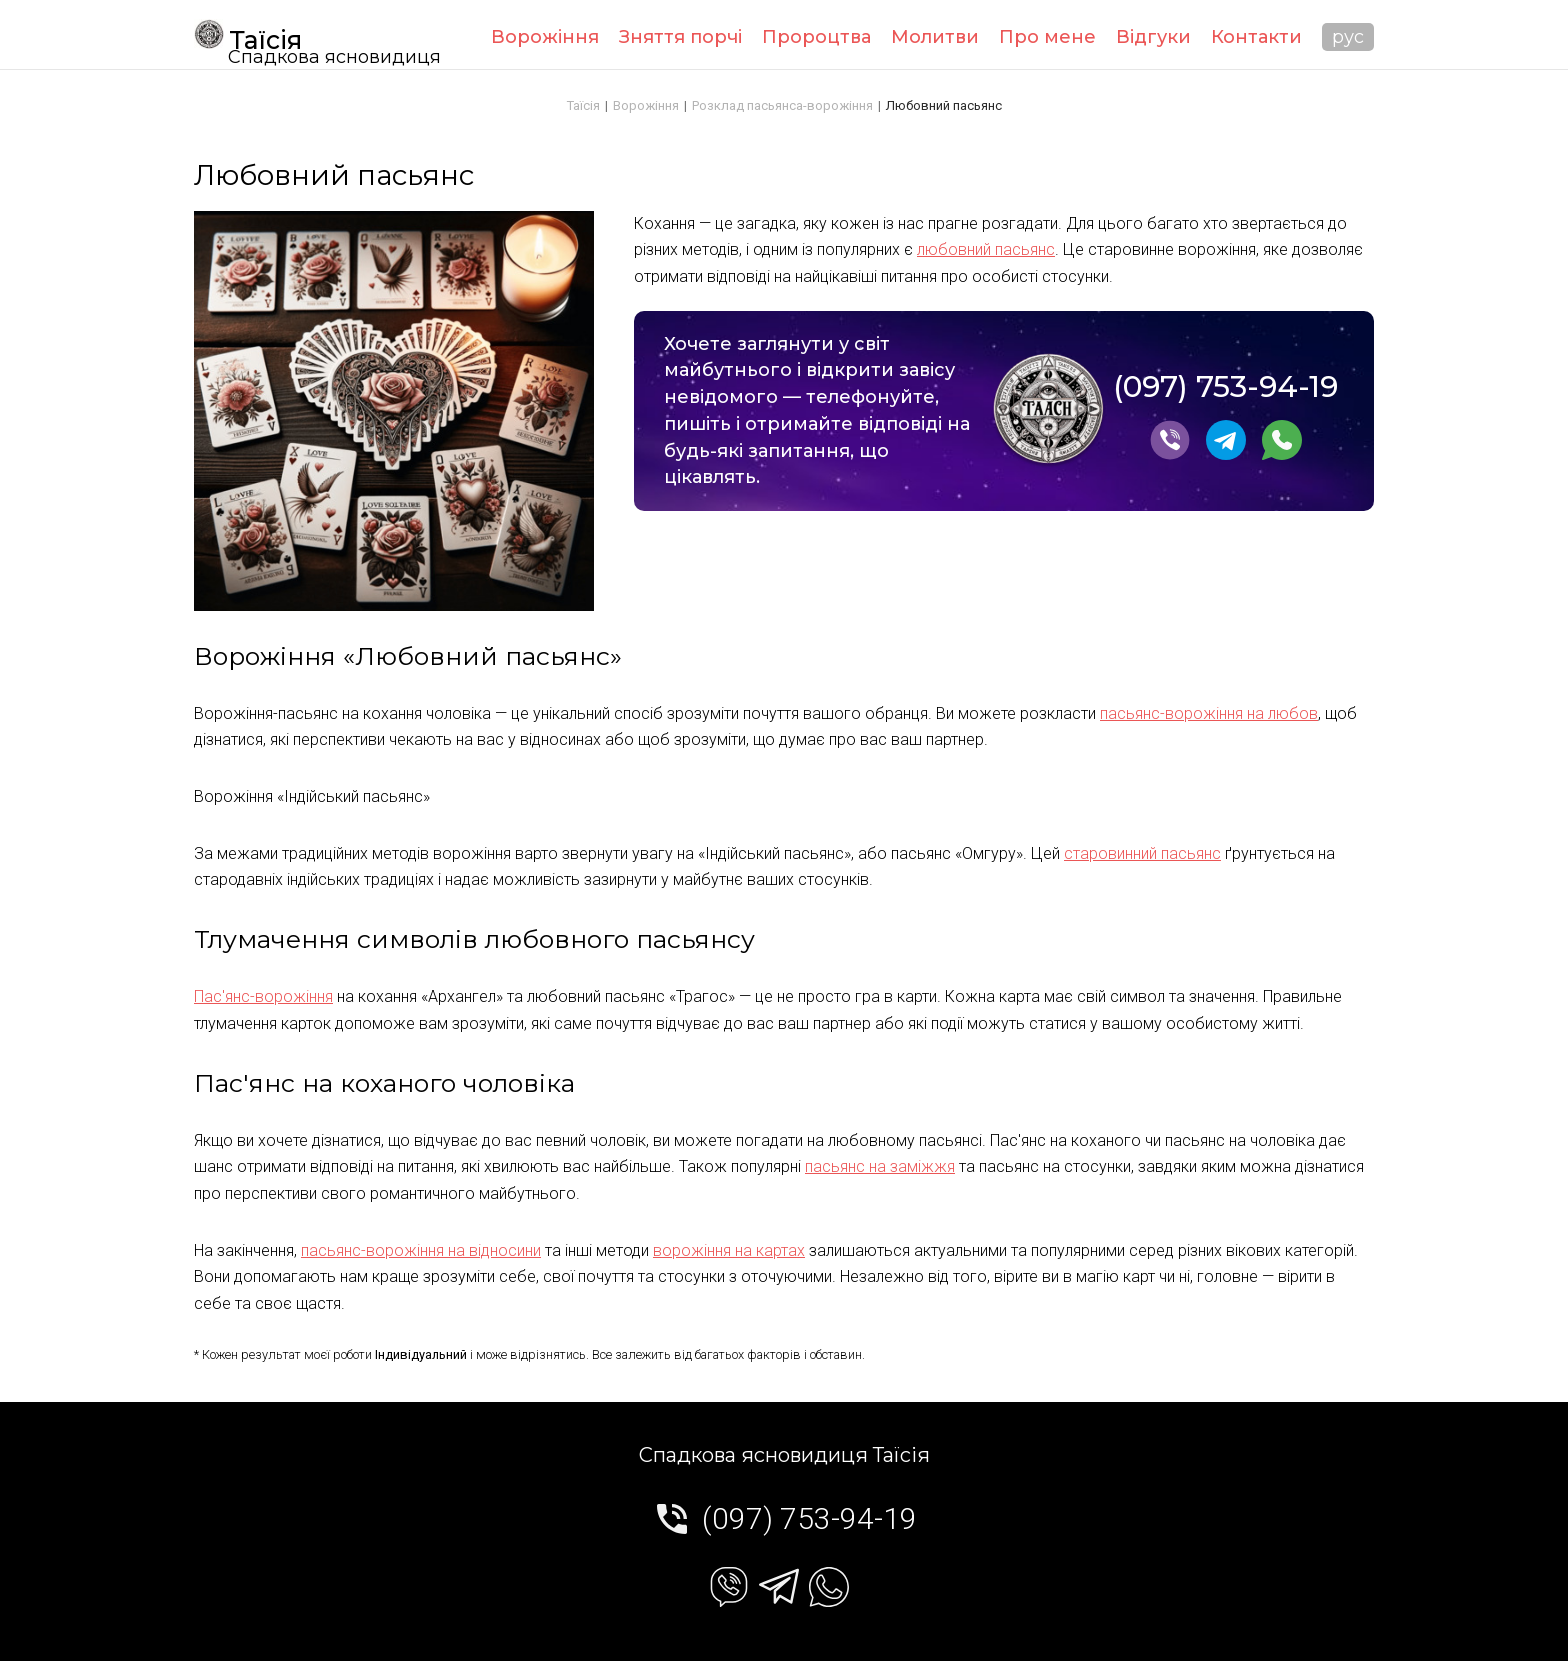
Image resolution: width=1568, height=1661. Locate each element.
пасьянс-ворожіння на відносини (421, 1250)
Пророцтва (816, 37)
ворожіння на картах (729, 1250)
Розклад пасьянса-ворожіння (782, 105)
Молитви (935, 37)
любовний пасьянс (986, 249)
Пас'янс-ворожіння (263, 996)
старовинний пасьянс (1142, 853)
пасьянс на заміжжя (880, 1166)
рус (1348, 37)
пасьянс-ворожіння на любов (1209, 713)
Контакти (1256, 37)
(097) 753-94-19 (1225, 387)
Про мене (1047, 37)
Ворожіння (545, 37)
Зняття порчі (680, 37)
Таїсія (248, 37)
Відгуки (1153, 37)
